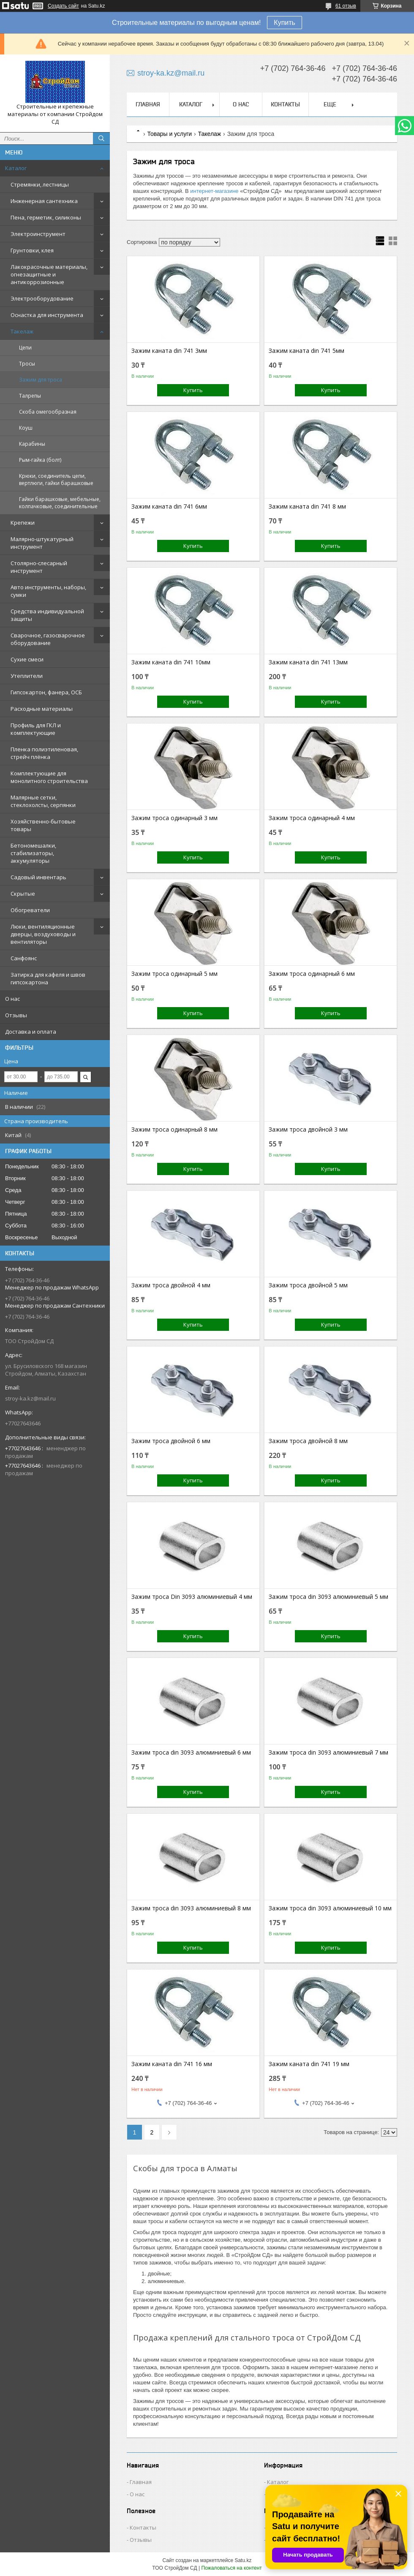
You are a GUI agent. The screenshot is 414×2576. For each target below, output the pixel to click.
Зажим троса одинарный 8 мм (174, 1129)
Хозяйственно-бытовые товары (43, 825)
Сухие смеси (27, 659)
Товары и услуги (169, 133)
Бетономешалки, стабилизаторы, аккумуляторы (33, 853)
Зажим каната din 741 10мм (170, 662)
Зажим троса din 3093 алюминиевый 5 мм (328, 1597)
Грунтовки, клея (32, 250)
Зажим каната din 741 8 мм (307, 506)
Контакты (285, 104)
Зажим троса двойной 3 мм (308, 1129)
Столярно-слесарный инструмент (39, 566)
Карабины (32, 443)
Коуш (26, 427)
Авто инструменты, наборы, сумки (48, 591)
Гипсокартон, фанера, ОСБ (46, 692)
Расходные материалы (42, 708)
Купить (284, 22)
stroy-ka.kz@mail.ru (30, 1398)
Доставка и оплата (30, 1031)
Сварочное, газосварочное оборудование (48, 639)
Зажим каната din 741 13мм (308, 662)
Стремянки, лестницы (40, 184)
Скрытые (23, 893)
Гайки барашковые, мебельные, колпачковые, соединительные (60, 503)
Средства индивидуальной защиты (47, 615)
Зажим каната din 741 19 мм (309, 2064)
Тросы (27, 363)
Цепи (25, 347)
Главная (148, 104)
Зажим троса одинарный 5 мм (174, 974)
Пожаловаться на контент (231, 2568)
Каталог (16, 168)
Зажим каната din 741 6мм (169, 506)
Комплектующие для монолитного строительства (49, 777)
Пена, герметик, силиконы (46, 217)
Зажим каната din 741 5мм (306, 351)
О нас (12, 998)
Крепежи (23, 522)
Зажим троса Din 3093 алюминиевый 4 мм (191, 1597)
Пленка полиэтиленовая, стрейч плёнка (44, 753)
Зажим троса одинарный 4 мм (312, 818)
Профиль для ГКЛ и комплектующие (36, 729)
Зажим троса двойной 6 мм (170, 1441)
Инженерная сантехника (44, 201)
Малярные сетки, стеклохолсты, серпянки (43, 801)
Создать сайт (63, 6)
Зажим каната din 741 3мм (169, 351)
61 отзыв (345, 6)
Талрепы (30, 395)
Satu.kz (242, 2560)
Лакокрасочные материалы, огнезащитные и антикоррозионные (49, 274)
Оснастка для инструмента (47, 315)
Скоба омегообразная (47, 411)
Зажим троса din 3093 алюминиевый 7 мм (328, 1752)
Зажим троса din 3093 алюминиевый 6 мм (191, 1752)
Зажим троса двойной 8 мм (308, 1441)
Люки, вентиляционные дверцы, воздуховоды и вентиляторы (43, 934)
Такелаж (22, 331)
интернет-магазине (214, 191)
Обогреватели (30, 910)
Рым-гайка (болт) (40, 459)
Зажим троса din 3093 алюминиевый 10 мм (330, 1908)
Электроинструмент (38, 234)
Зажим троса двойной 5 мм (308, 1285)
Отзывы (16, 1015)
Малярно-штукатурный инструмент (42, 542)
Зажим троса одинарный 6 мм (312, 974)
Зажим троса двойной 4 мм (170, 1285)
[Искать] (101, 138)
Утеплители (27, 676)
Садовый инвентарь (38, 877)
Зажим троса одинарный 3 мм (174, 818)
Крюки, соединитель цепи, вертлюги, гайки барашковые (56, 479)
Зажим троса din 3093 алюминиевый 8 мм (191, 1908)
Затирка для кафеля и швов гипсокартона (48, 978)
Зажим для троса (40, 379)
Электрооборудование (42, 298)
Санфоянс (24, 958)
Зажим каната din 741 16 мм (171, 2064)
